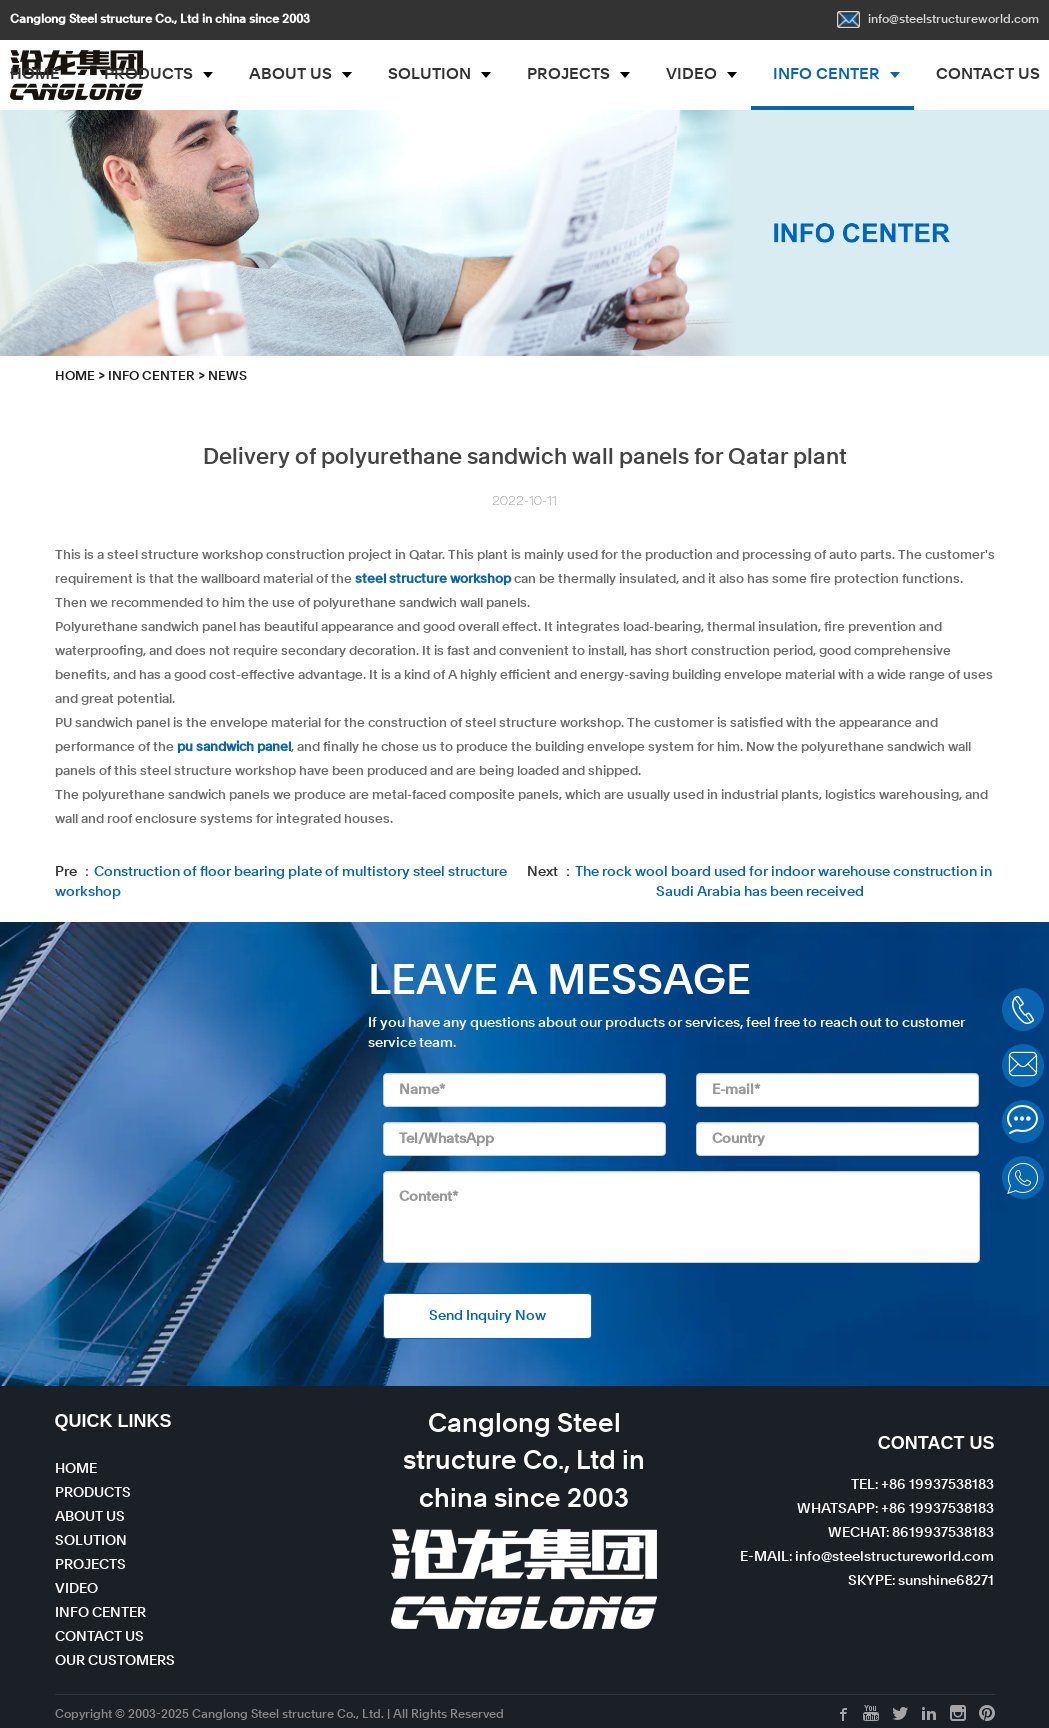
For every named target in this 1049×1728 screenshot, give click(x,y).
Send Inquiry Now (487, 1316)
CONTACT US (99, 1637)
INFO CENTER (826, 75)
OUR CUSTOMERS (115, 1661)
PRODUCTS (148, 75)
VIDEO (691, 75)
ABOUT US (290, 75)
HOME (75, 376)
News (227, 376)
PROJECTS (568, 75)
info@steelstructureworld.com (938, 20)
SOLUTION (429, 75)
